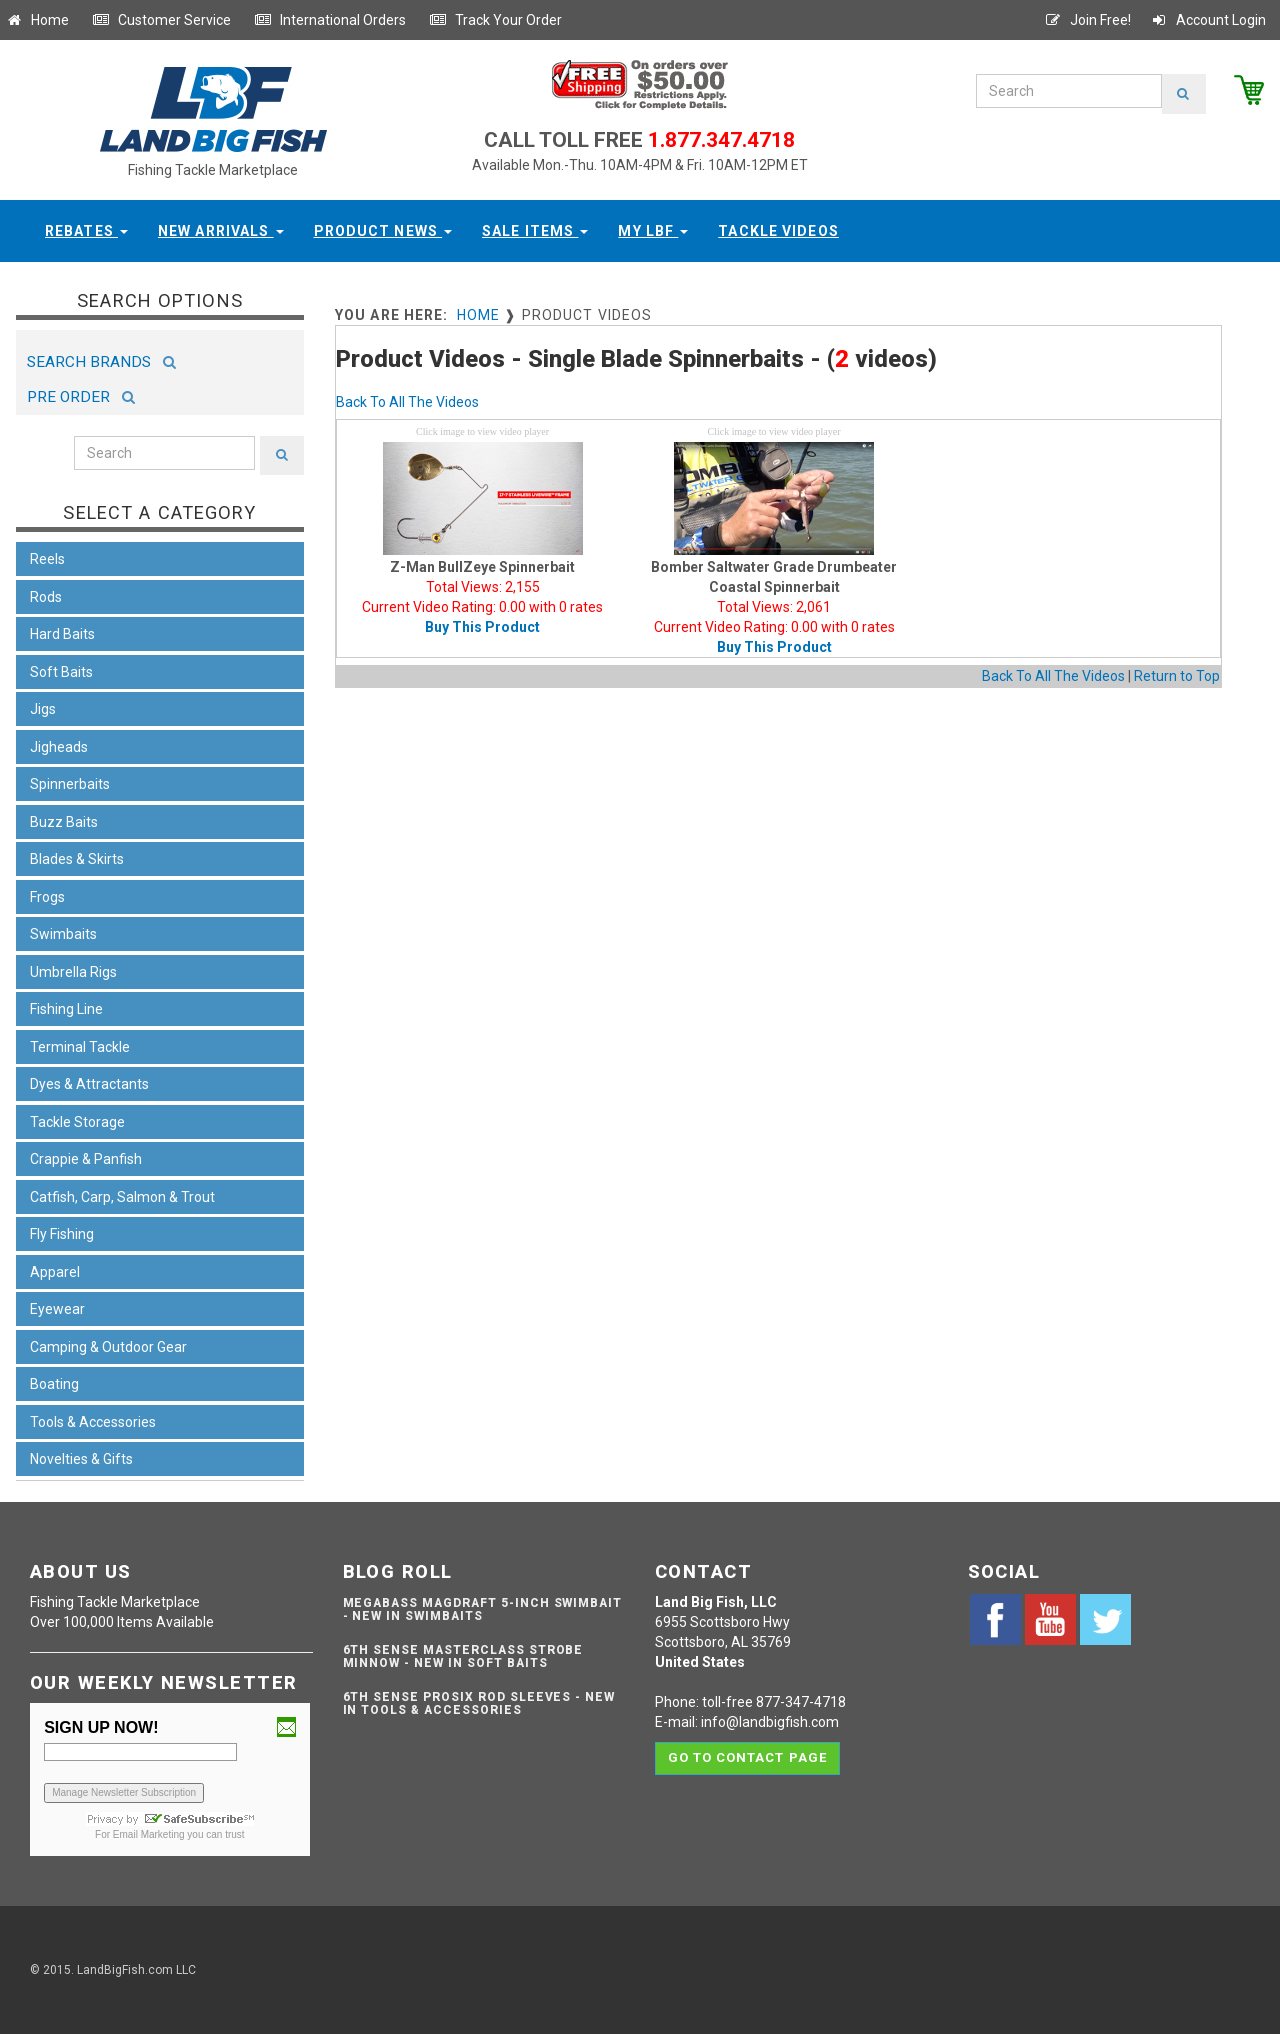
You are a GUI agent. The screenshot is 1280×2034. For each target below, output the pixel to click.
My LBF (653, 231)
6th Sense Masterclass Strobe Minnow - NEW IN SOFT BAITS (463, 1656)
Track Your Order (495, 20)
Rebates (86, 231)
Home (37, 20)
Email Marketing (149, 1834)
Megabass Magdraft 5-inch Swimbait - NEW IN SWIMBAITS (483, 1609)
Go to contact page (747, 1757)
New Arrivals (221, 231)
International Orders (330, 20)
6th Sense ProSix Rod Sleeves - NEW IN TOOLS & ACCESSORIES (479, 1703)
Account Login (1208, 20)
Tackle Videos (778, 231)
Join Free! (1087, 20)
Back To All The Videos (407, 402)
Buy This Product (482, 627)
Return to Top (1177, 676)
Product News (383, 231)
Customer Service (161, 20)
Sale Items (535, 231)
